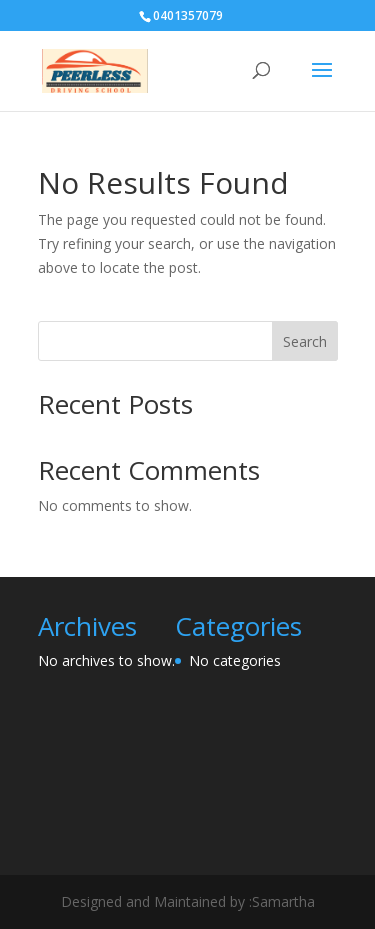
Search (305, 341)
